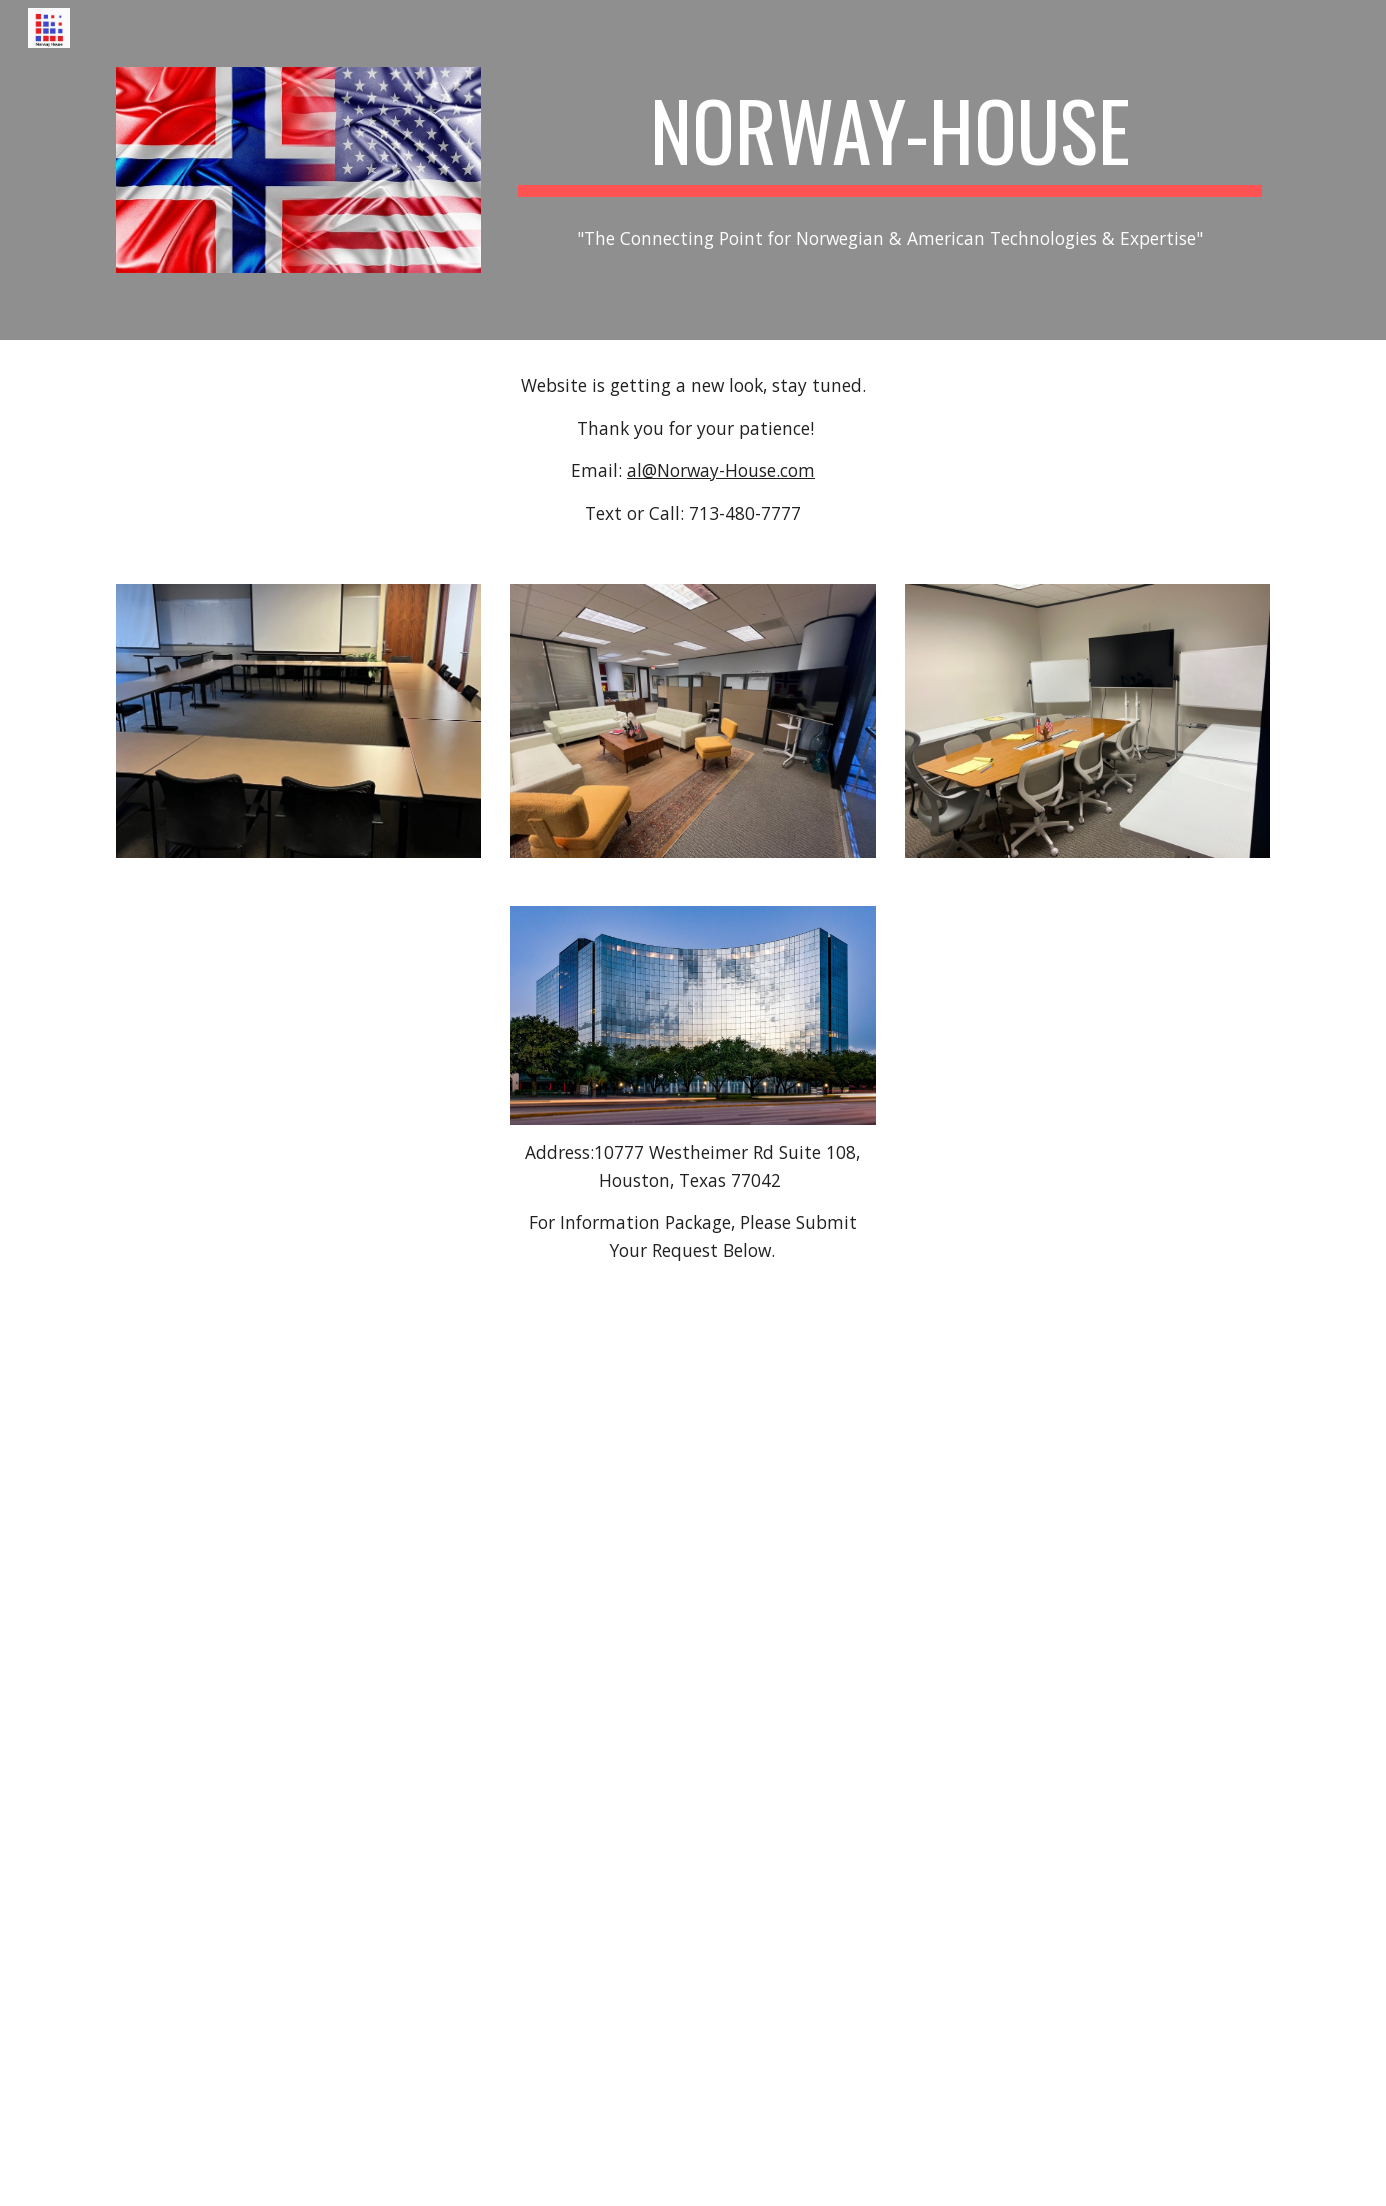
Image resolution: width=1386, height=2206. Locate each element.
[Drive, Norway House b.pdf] (693, 1754)
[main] (890, 139)
